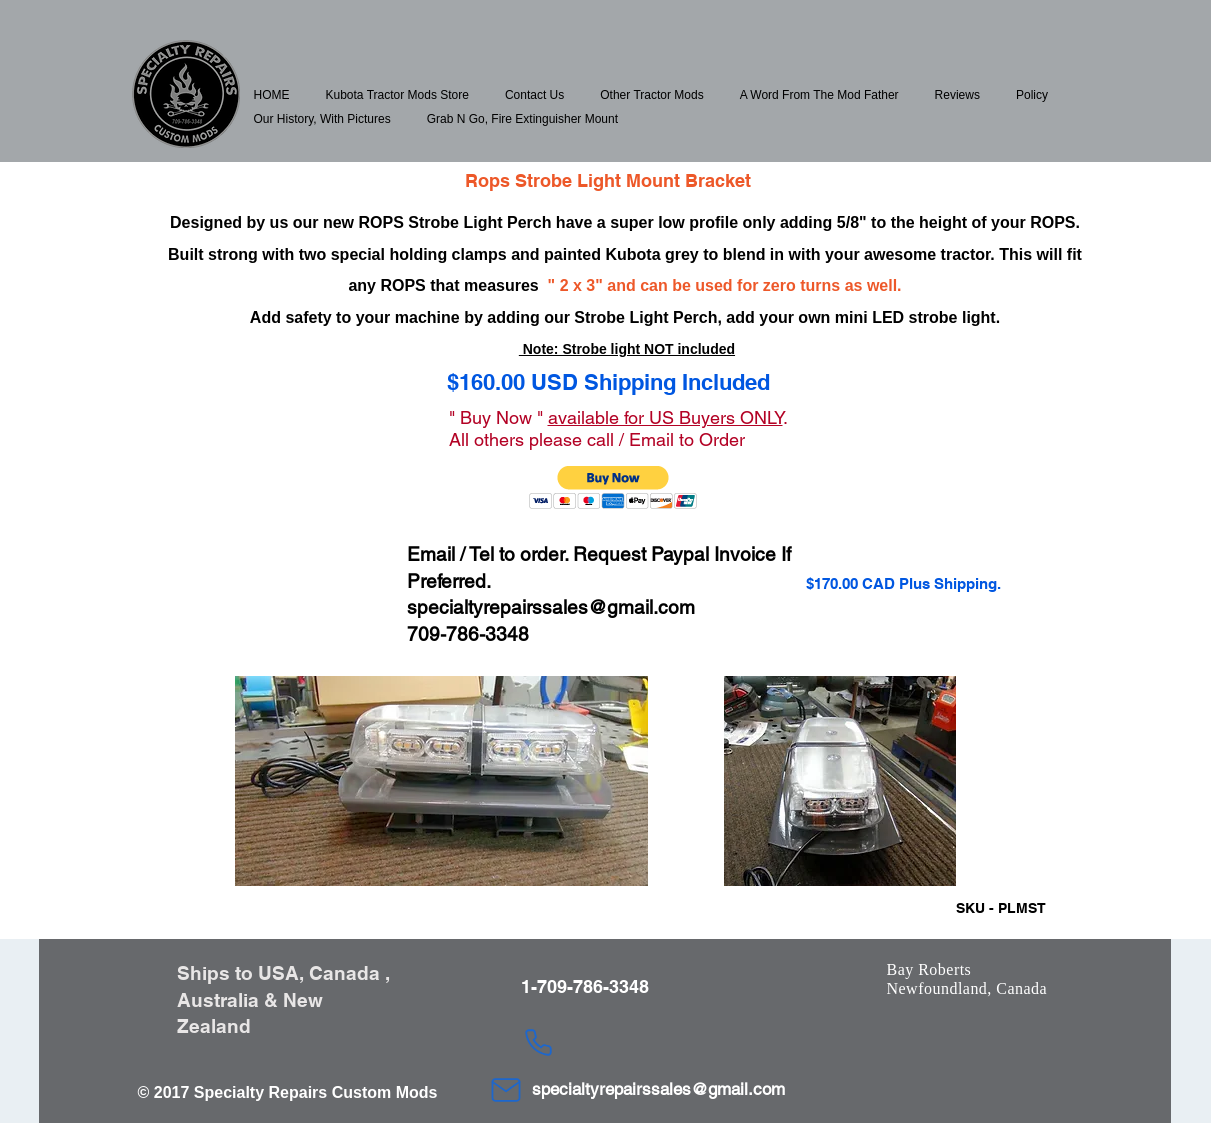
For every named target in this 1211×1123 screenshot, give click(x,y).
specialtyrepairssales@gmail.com (551, 607)
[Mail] (506, 1090)
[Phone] (539, 1042)
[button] (397, 95)
